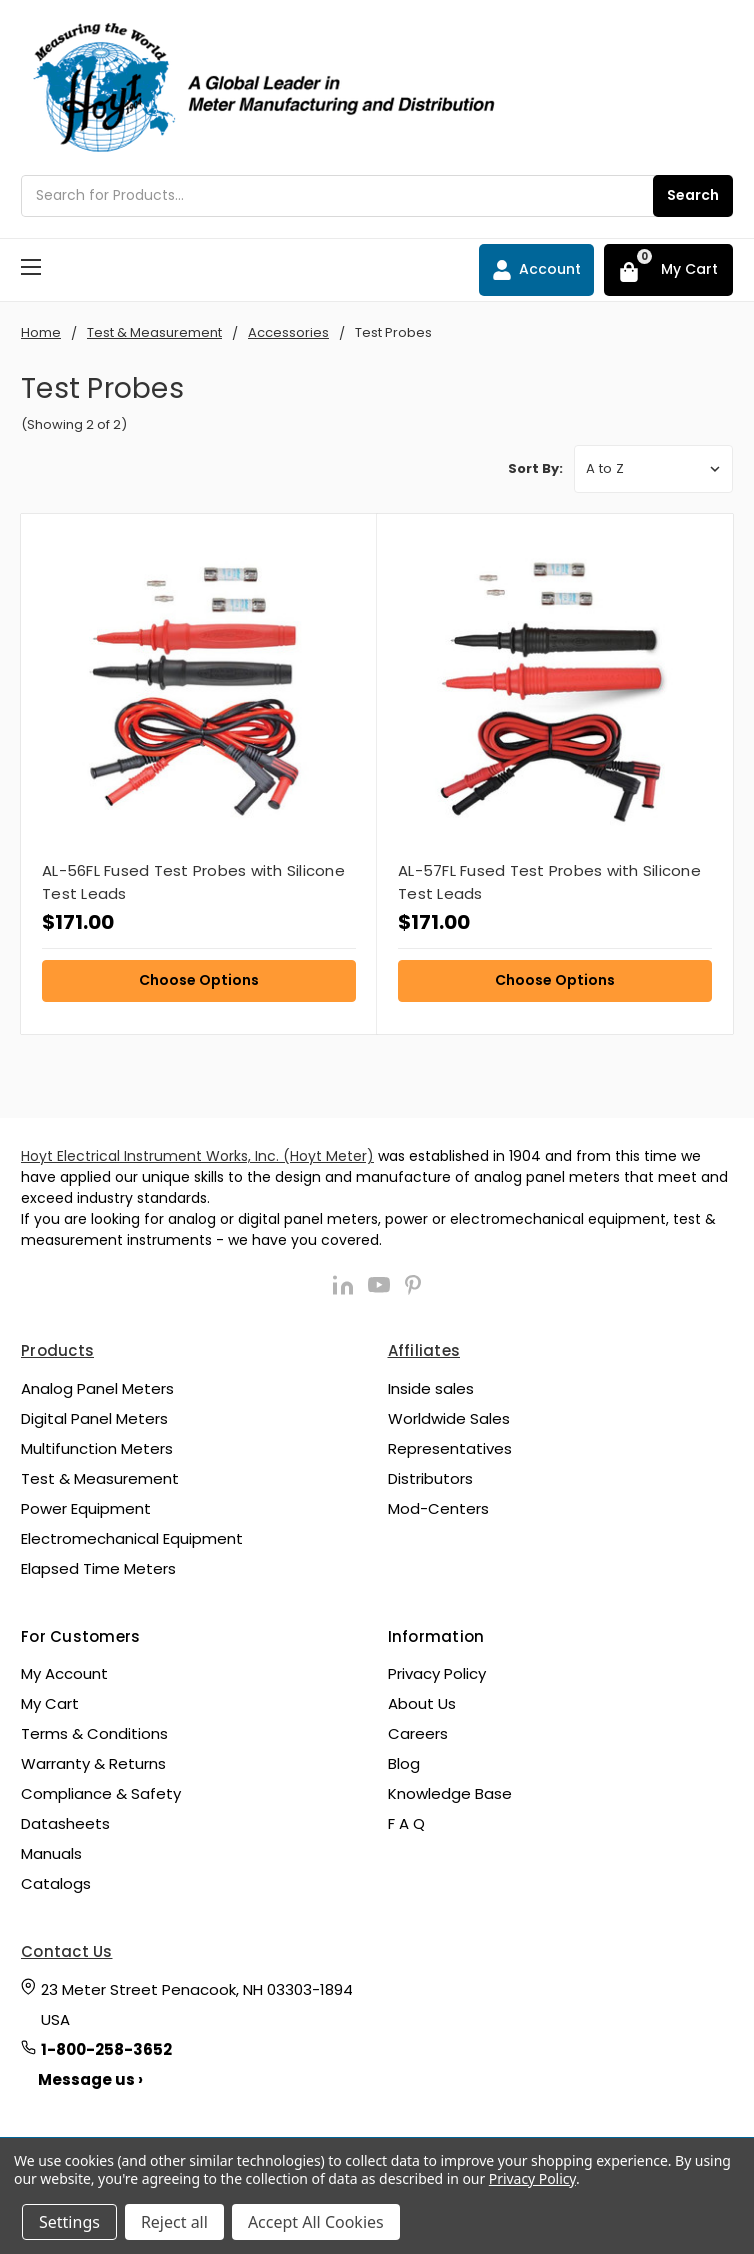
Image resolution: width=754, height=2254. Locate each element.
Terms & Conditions (94, 1733)
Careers (418, 1733)
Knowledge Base (450, 1793)
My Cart (50, 1703)
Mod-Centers (438, 1508)
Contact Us (67, 1951)
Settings (69, 2222)
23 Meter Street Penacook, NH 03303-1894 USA (197, 2004)
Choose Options (199, 980)
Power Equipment (86, 1508)
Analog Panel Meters (97, 1388)
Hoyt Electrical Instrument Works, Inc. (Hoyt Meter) (197, 1156)
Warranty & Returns (93, 1763)
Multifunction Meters (97, 1448)
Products (57, 1350)
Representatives (450, 1448)
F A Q (406, 1823)
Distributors (430, 1478)
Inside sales (431, 1388)
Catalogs (56, 1883)
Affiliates (424, 1350)
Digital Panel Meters (94, 1418)
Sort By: (535, 468)
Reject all (174, 2222)
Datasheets (65, 1823)
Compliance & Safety (101, 1793)
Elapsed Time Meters (98, 1568)
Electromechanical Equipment (132, 1538)
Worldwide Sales (449, 1418)
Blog (404, 1763)
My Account (64, 1673)
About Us (422, 1703)
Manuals (51, 1853)
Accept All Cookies (316, 2222)
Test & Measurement (100, 1478)
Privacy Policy (437, 1673)
